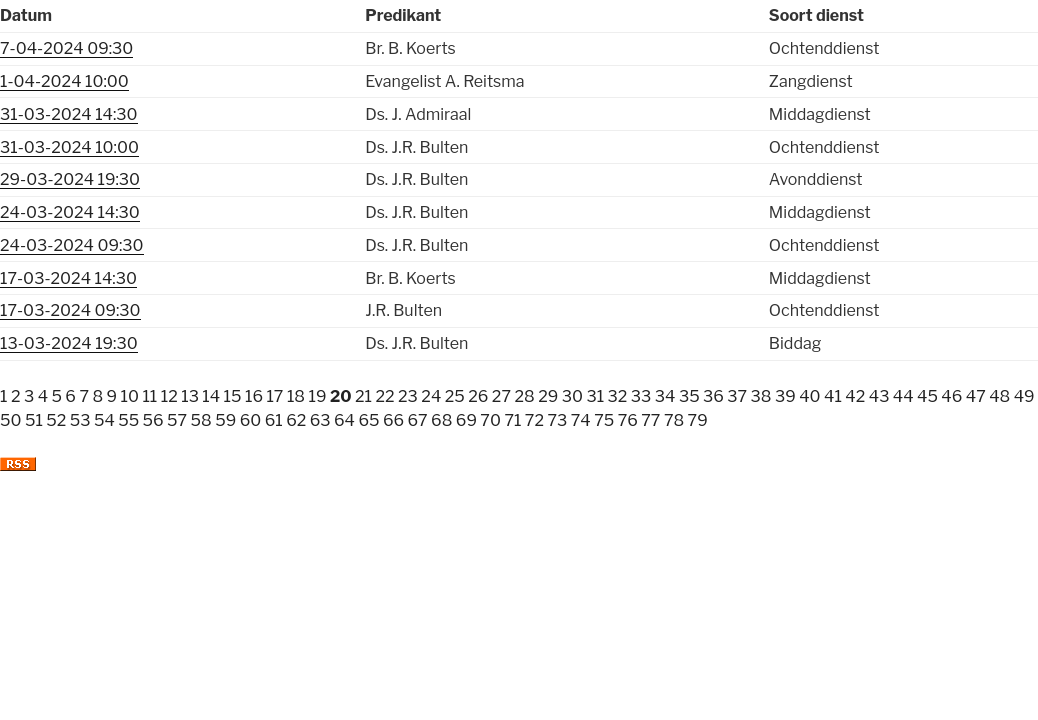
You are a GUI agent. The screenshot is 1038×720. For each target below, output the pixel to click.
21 (363, 396)
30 (572, 396)
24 (431, 396)
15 (233, 396)
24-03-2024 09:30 (72, 245)
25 (455, 396)
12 (169, 396)
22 (384, 396)
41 (833, 396)
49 (1024, 396)
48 (999, 396)
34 (665, 396)
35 (689, 396)
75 (604, 420)
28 (524, 396)
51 (34, 420)
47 (976, 396)
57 (177, 420)
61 (274, 420)
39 (785, 396)
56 (153, 420)
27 (501, 396)
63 (320, 420)
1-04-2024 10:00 (64, 81)
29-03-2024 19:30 (70, 179)
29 (548, 396)
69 (466, 420)
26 (478, 396)
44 (903, 396)
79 (698, 420)
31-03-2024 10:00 (69, 147)
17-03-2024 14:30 (68, 278)
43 (879, 396)
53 (80, 420)
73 (557, 420)
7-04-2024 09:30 (66, 48)
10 (130, 396)
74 (581, 420)
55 (128, 420)
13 (190, 396)
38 (761, 396)
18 (296, 396)
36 (713, 396)
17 (274, 396)
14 (211, 396)
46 (951, 396)
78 (674, 420)
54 (104, 420)
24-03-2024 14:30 (70, 212)
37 (737, 396)
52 (56, 420)
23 (408, 396)
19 (317, 396)
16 (254, 396)
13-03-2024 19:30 (69, 343)
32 (618, 396)
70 (490, 420)
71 (512, 420)
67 (418, 420)
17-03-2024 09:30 (70, 310)
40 (809, 396)
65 (368, 420)
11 (149, 396)
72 (534, 420)
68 (441, 420)
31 (595, 396)
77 (650, 420)
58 (201, 420)
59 (225, 420)
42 (855, 396)
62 (296, 420)
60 (251, 420)
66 (393, 420)
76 (628, 420)
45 (927, 396)
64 (344, 420)
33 (641, 396)
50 (10, 420)
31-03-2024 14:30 (69, 114)
